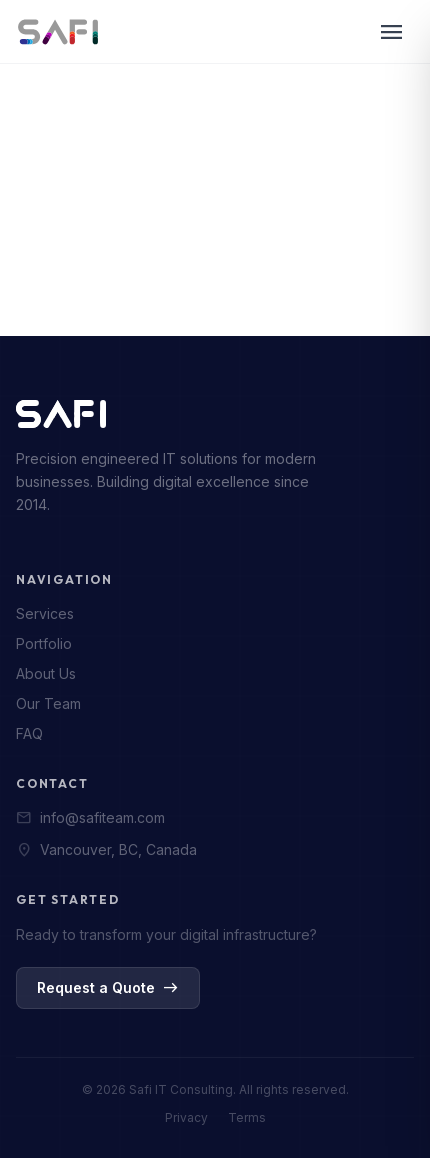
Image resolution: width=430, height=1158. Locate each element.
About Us (46, 673)
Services (45, 613)
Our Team (48, 703)
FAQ (29, 733)
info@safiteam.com (90, 818)
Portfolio (44, 643)
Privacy (186, 1117)
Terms (247, 1117)
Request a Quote (108, 988)
